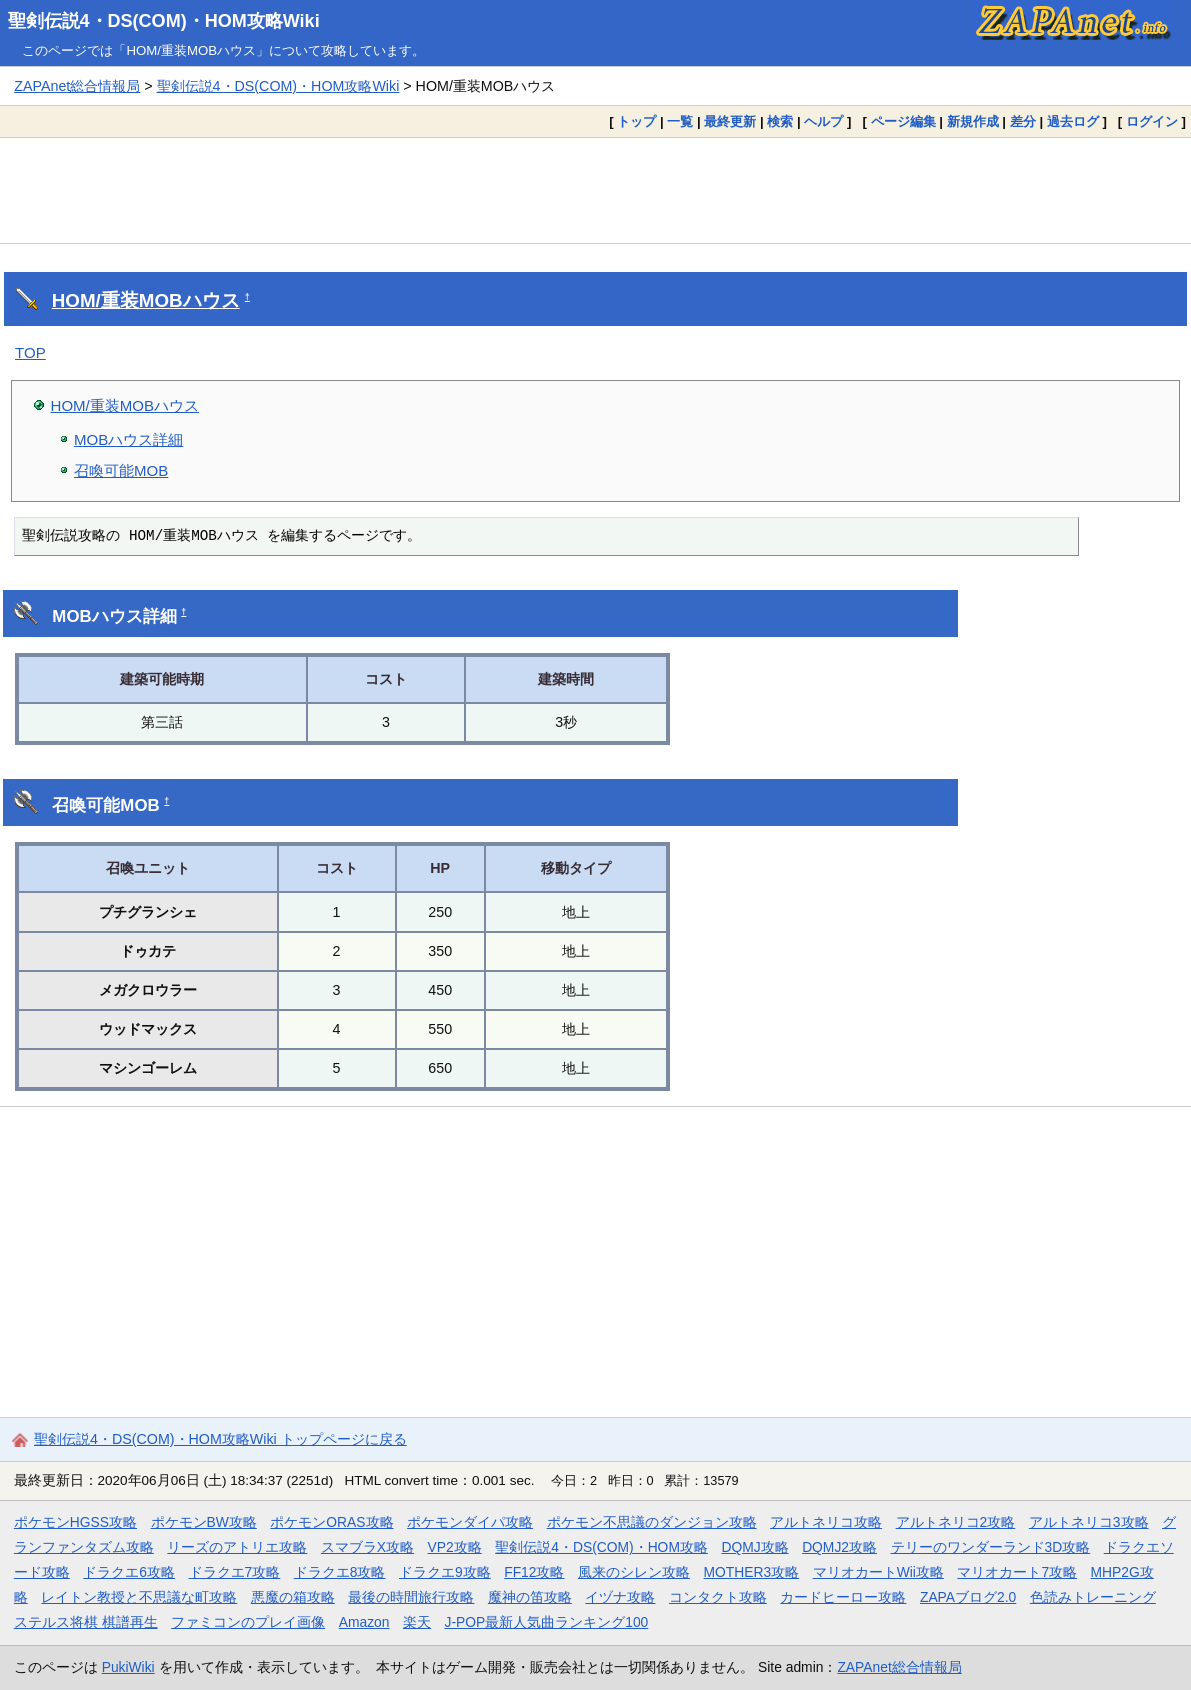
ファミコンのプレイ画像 (248, 1622)
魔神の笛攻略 (530, 1597)
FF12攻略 (534, 1572)
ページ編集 (903, 121)
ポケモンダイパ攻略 (470, 1522)
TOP (30, 352)
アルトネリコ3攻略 (1089, 1522)
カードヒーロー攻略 (843, 1597)
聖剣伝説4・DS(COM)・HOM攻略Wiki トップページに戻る (220, 1439)
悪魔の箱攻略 (293, 1597)
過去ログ (1073, 121)
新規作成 (973, 121)
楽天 (417, 1622)
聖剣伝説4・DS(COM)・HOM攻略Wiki (164, 21)
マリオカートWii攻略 (878, 1572)
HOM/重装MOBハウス (146, 300)
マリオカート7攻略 (1017, 1572)
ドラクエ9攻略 (445, 1572)
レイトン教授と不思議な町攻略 (139, 1597)
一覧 (680, 121)
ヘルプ (823, 121)
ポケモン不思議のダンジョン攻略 (652, 1522)
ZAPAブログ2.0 (968, 1597)
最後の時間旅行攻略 (411, 1597)
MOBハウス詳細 (128, 439)
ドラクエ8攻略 (340, 1572)
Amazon (364, 1622)
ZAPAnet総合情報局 (77, 86)
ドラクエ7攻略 (235, 1572)
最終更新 (730, 121)
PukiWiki (128, 1667)
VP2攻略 (455, 1547)
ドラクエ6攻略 (129, 1572)
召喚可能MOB (121, 470)
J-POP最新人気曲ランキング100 (546, 1622)
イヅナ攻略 (620, 1597)
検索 (780, 121)
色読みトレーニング (1093, 1597)
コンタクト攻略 (718, 1597)
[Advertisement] (595, 190)
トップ (636, 121)
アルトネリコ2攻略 (956, 1522)
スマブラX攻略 (367, 1547)
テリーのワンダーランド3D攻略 (991, 1547)
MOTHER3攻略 (752, 1572)
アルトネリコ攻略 (826, 1522)
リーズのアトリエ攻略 (237, 1547)
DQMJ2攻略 (839, 1547)
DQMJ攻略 (754, 1547)
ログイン (1152, 121)
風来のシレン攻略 (634, 1572)
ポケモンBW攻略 (204, 1522)
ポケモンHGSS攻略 (75, 1522)
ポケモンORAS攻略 (331, 1522)
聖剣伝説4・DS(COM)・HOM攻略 (601, 1547)
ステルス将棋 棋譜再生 (86, 1622)
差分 (1023, 121)
